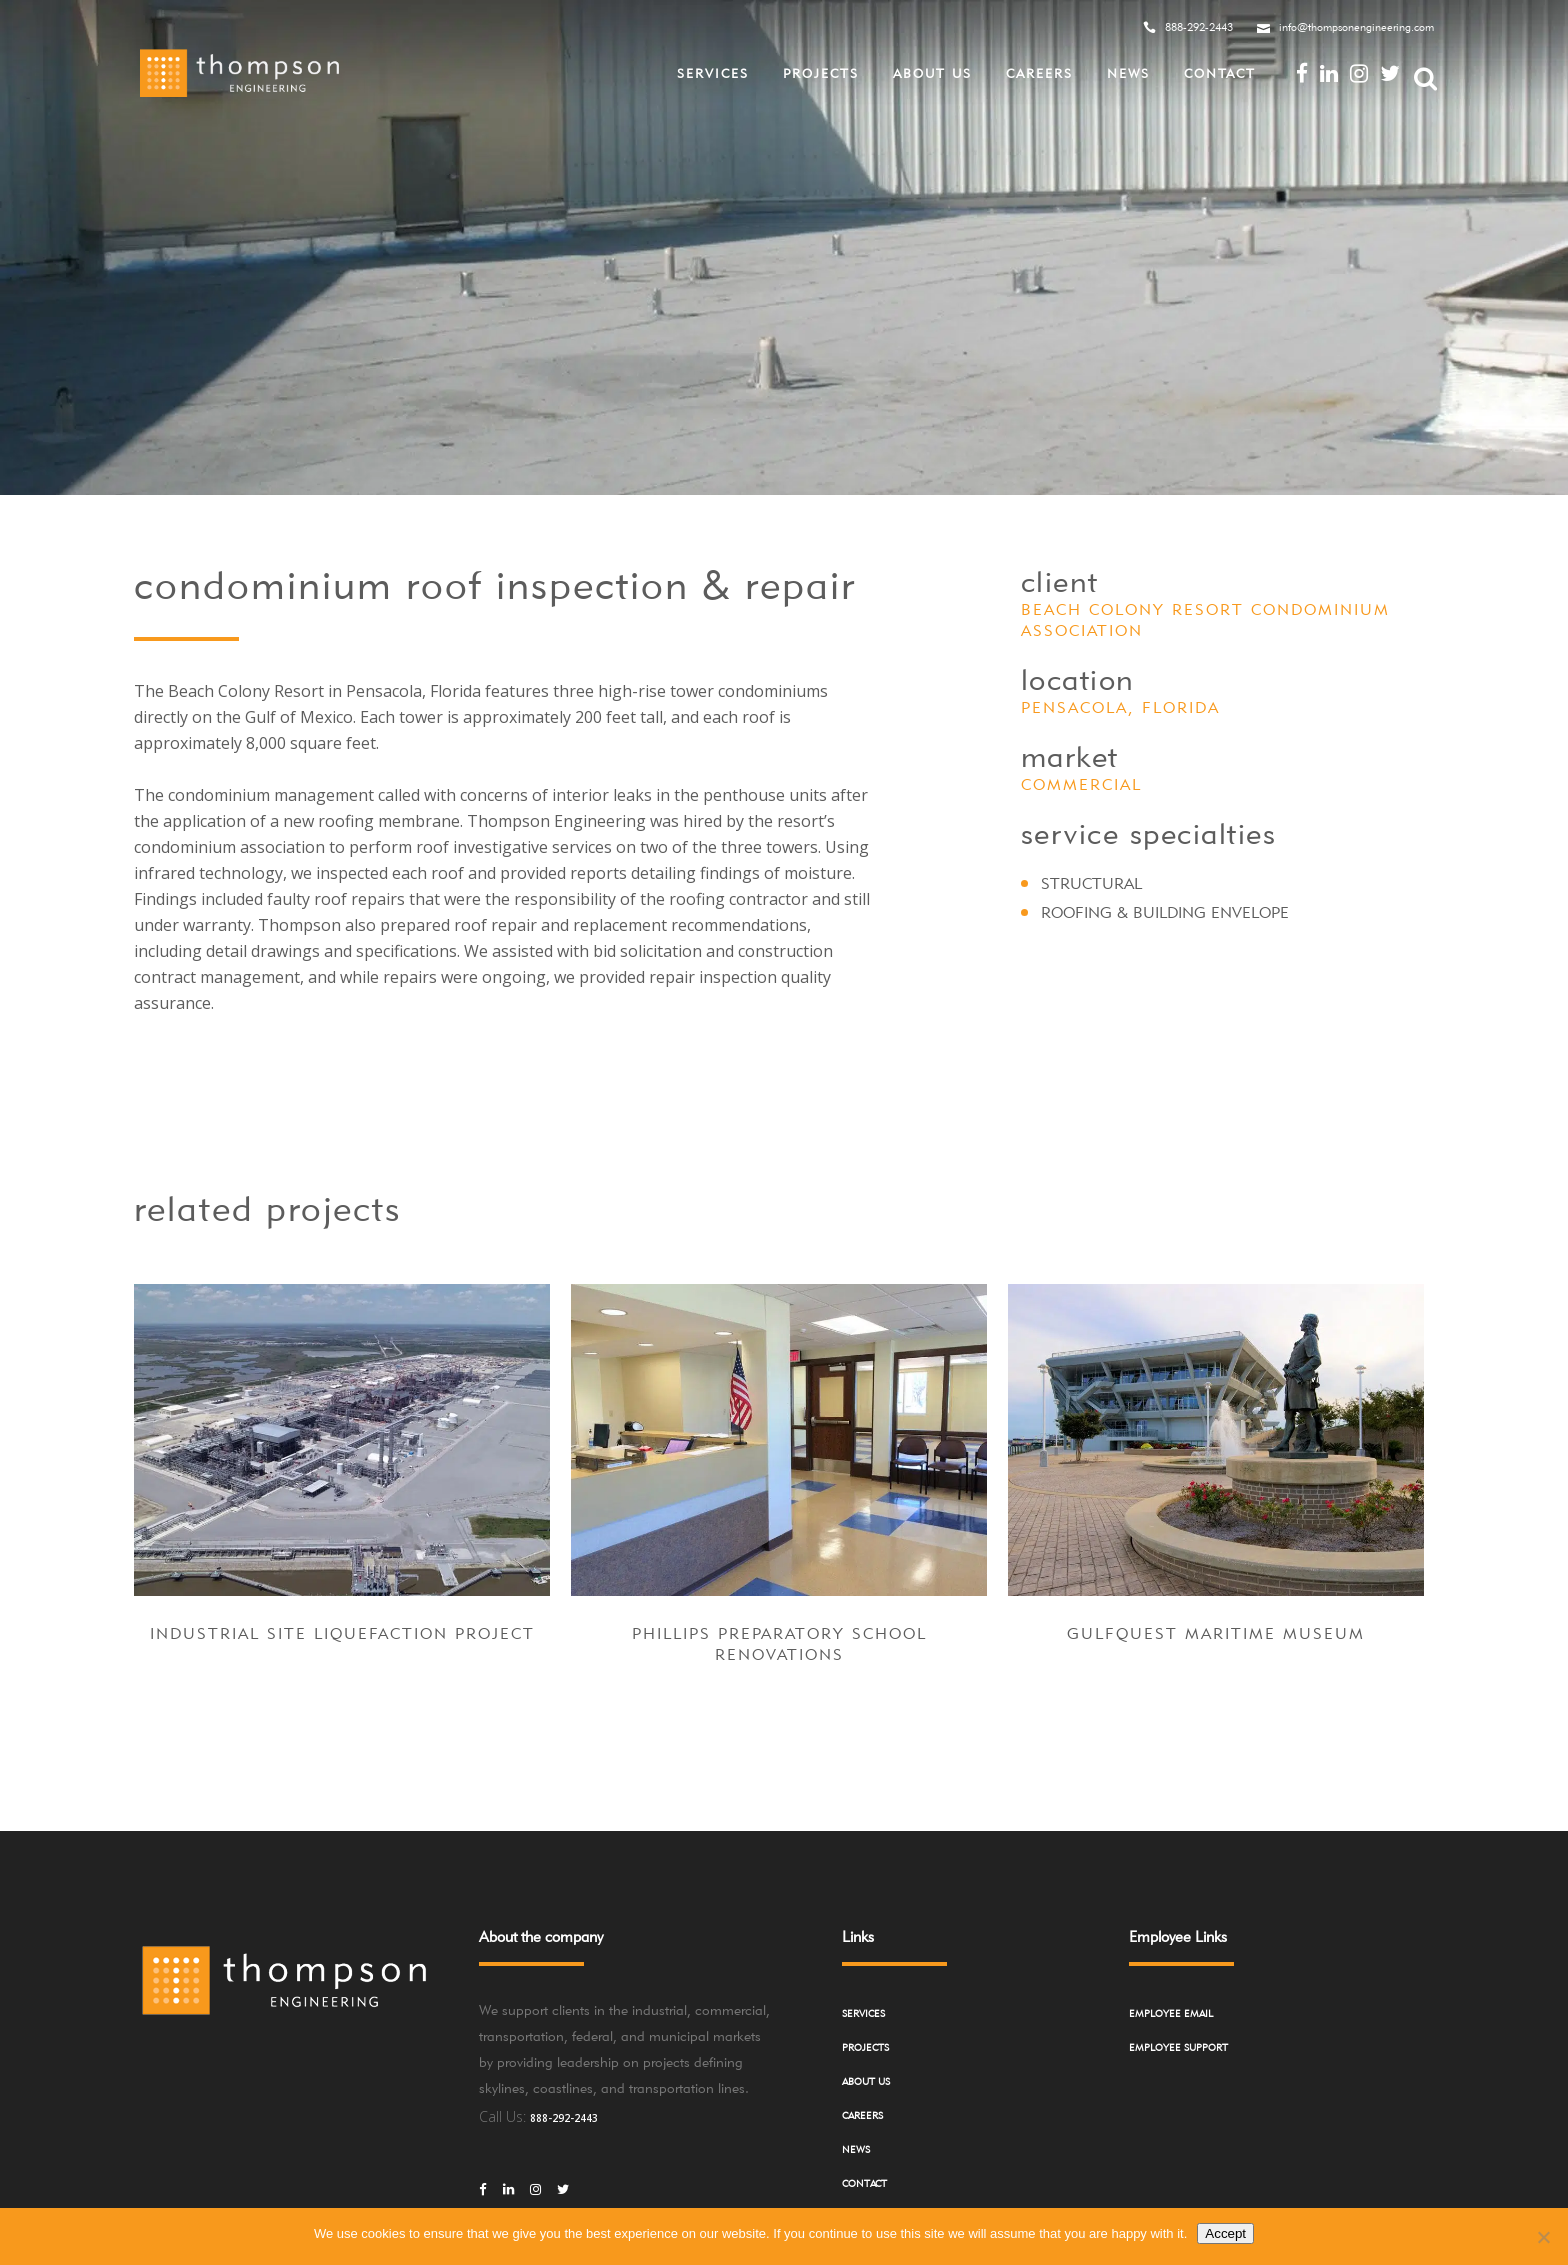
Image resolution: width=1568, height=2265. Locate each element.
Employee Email (1171, 2013)
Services (863, 2013)
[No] (1543, 2237)
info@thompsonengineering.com (1356, 27)
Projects (865, 2047)
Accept (1225, 2233)
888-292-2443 (1199, 27)
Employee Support (1178, 2047)
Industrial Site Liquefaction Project (342, 1633)
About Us (866, 2081)
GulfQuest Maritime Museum (1216, 1633)
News (856, 2149)
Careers (862, 2115)
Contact (864, 2183)
